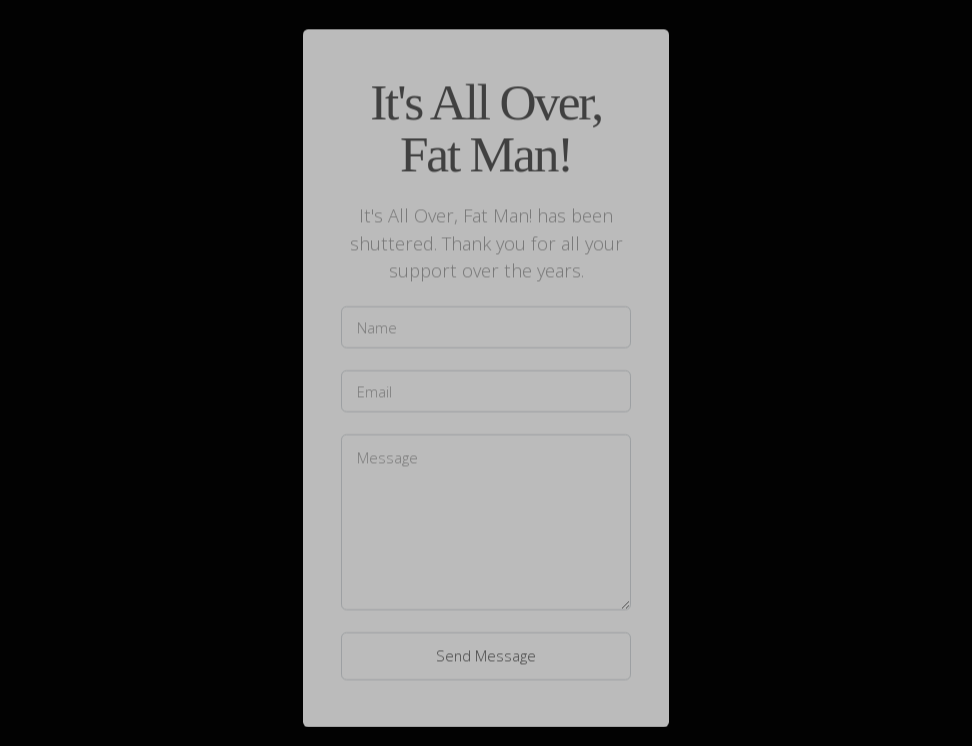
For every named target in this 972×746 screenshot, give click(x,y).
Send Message (486, 656)
